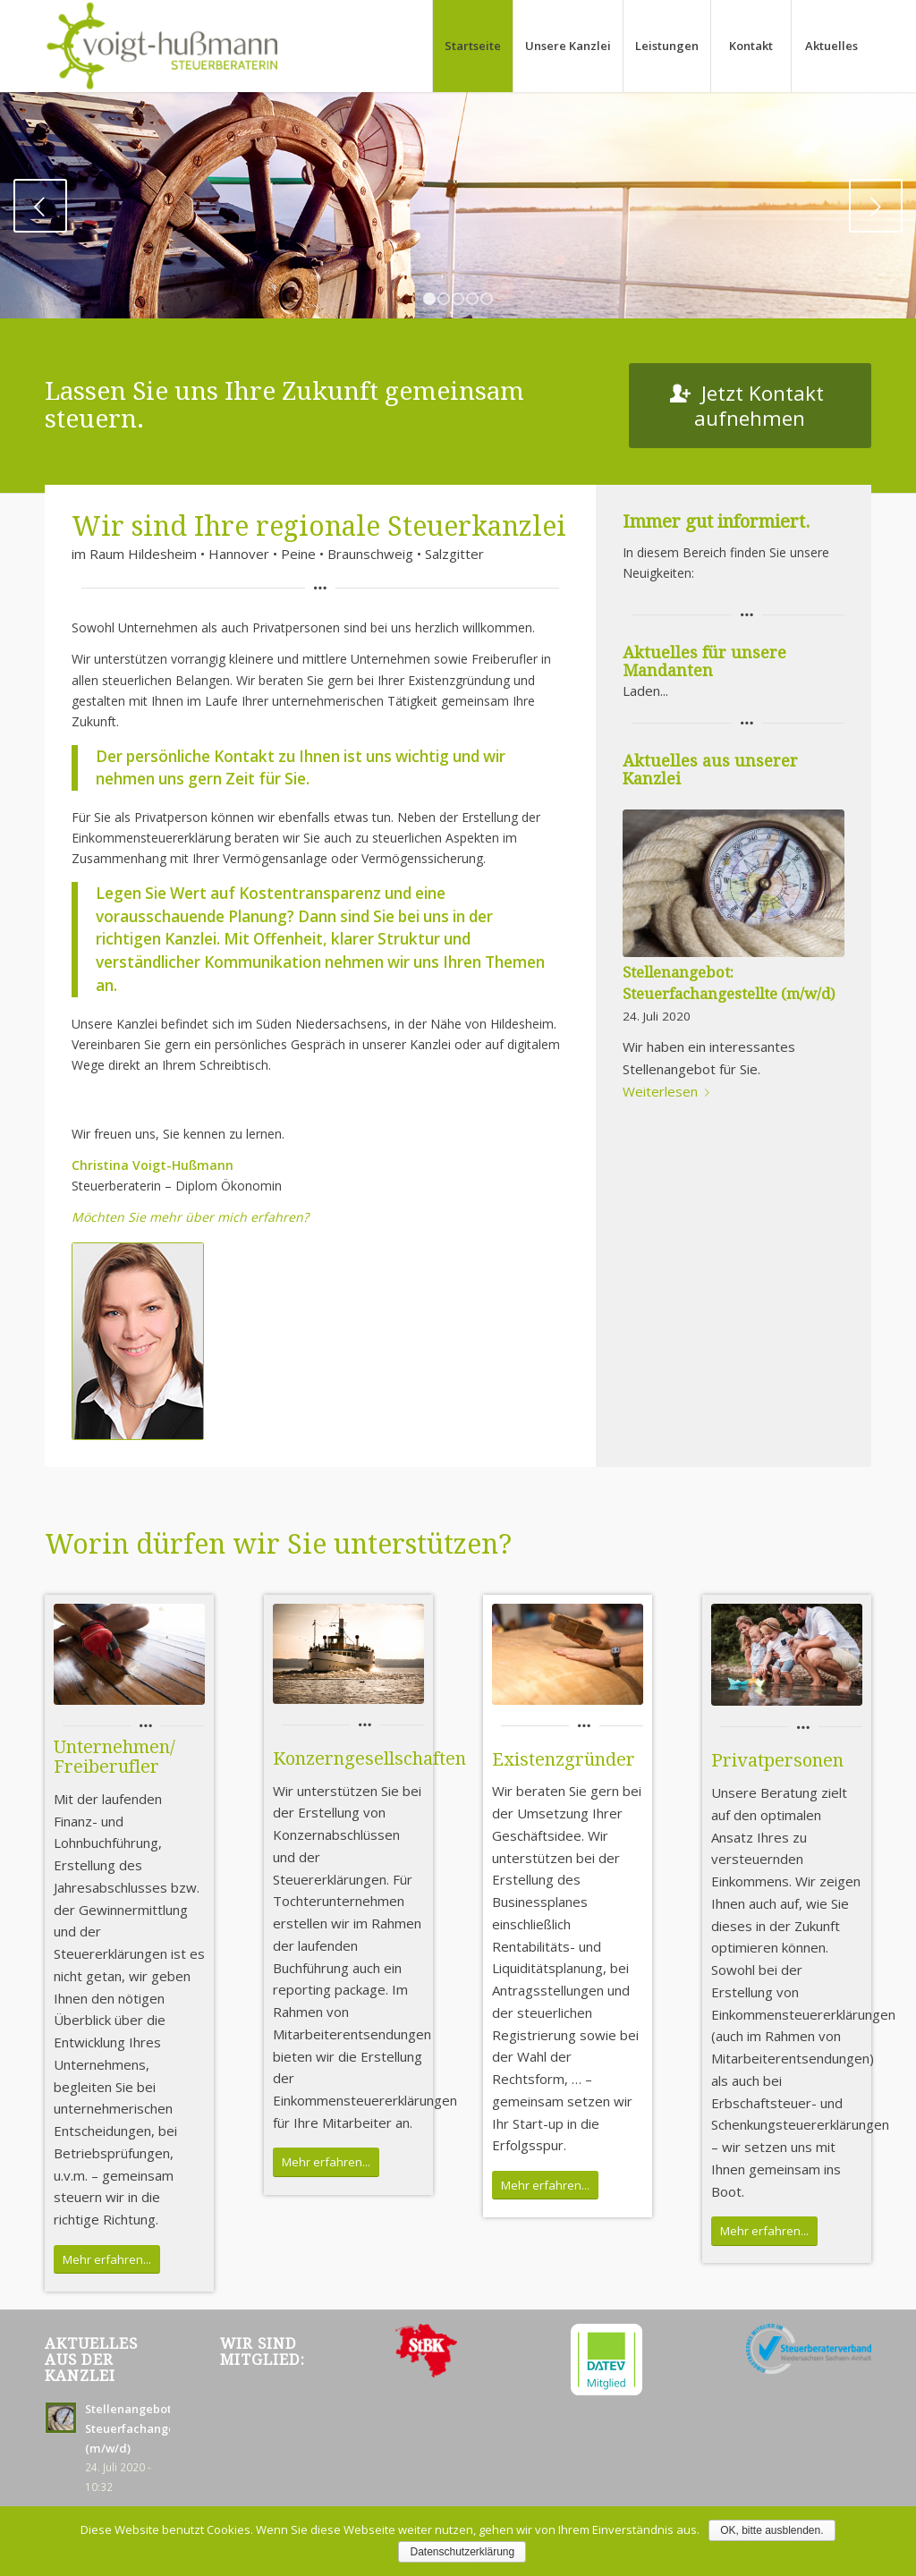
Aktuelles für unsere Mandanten (704, 661)
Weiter (876, 206)
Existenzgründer (563, 1759)
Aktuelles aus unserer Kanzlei (710, 769)
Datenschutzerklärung (463, 2552)
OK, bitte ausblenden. (771, 2530)
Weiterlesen (670, 1091)
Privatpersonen (777, 1760)
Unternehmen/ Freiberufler (114, 1756)
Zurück (40, 206)
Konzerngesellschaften (369, 1758)
